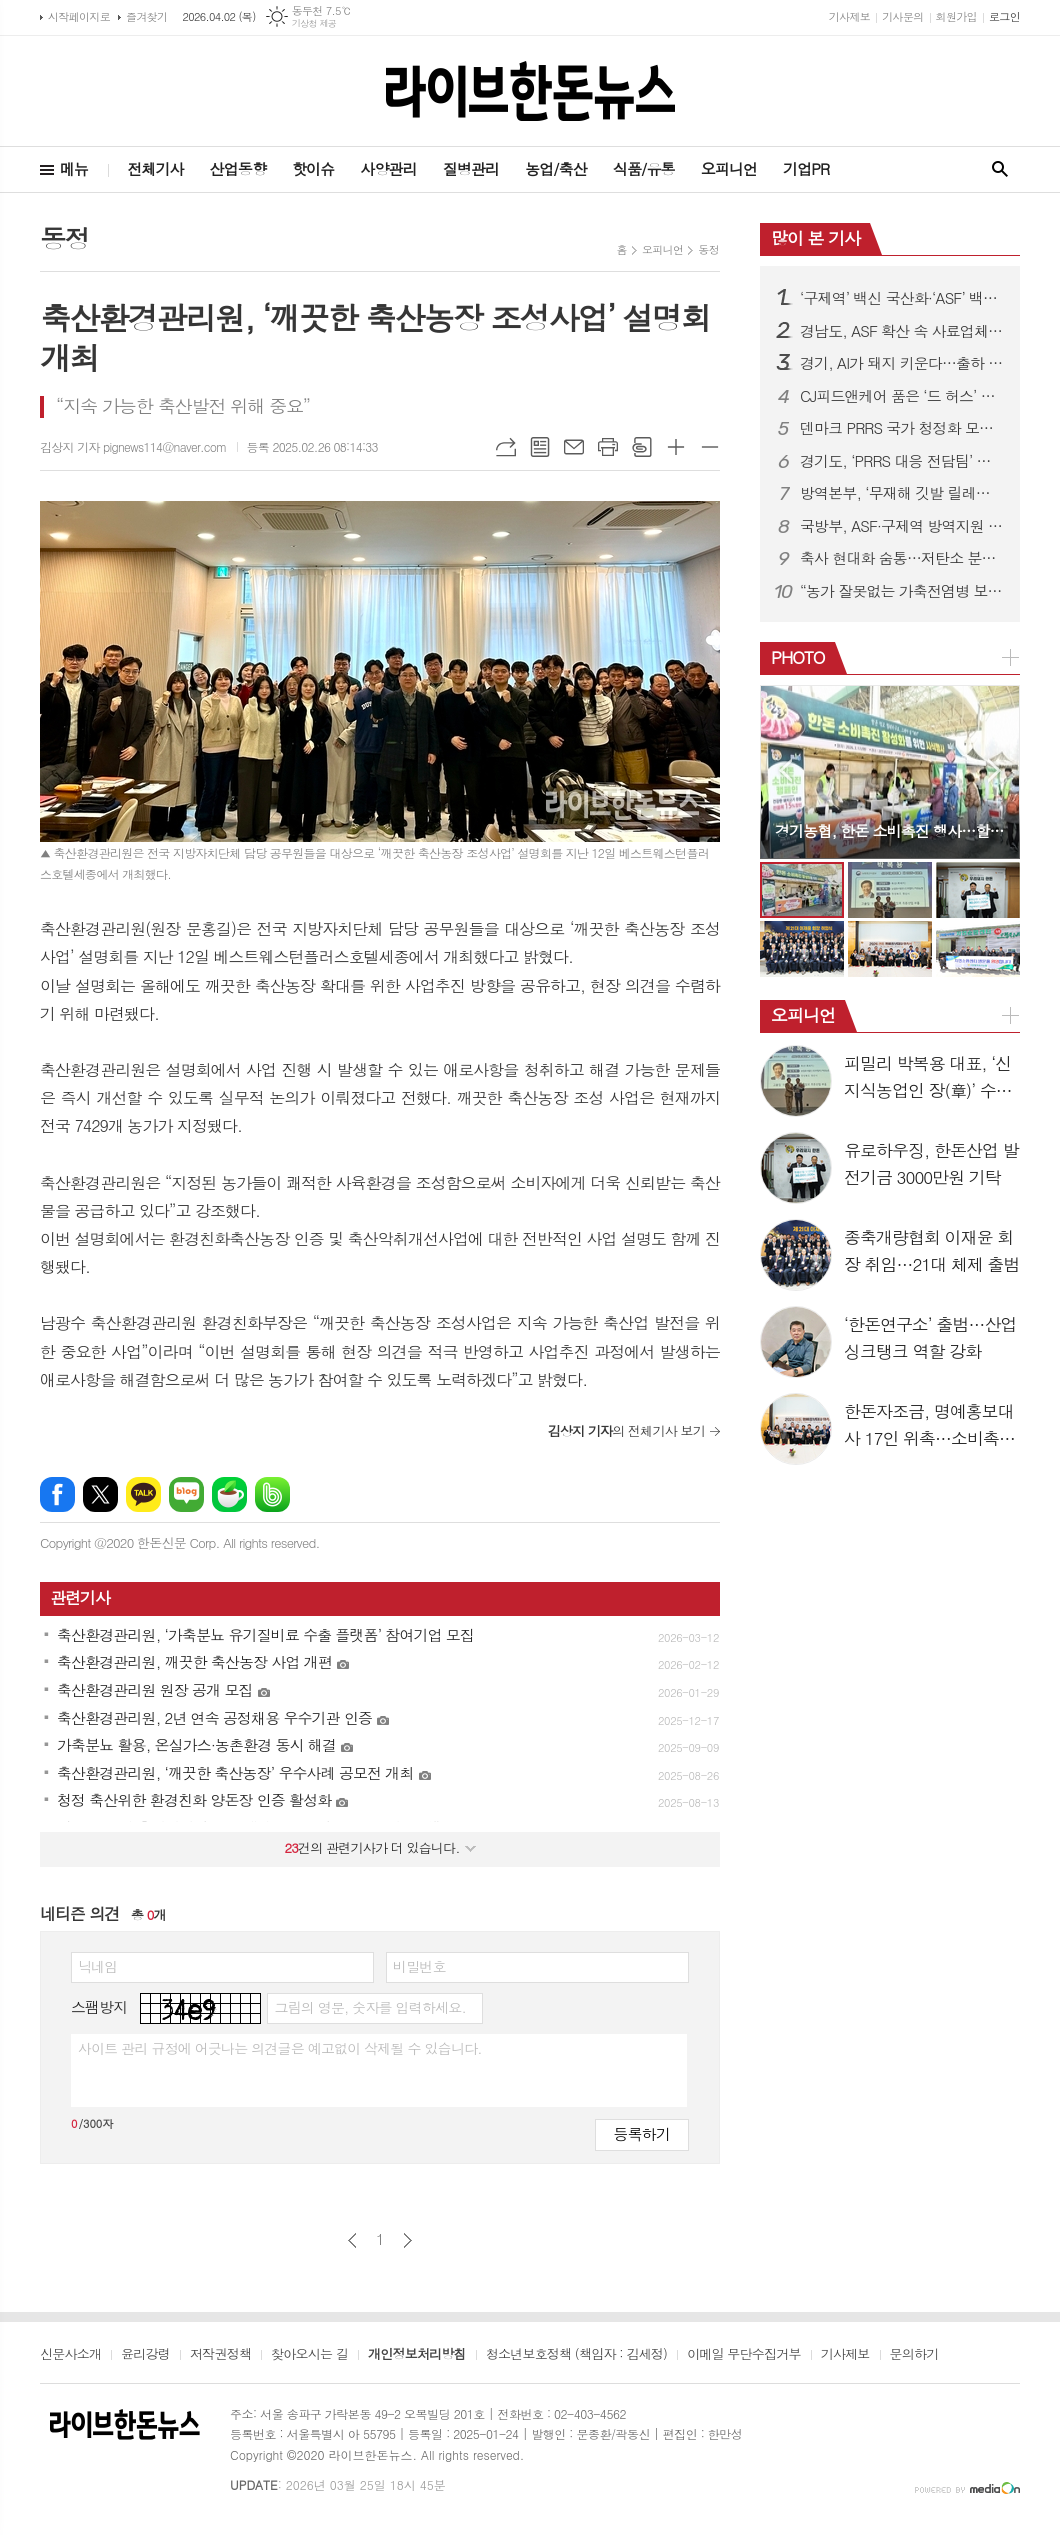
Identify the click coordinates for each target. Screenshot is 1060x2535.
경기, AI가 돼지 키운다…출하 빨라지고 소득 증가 (902, 363)
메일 (574, 447)
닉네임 (97, 1966)
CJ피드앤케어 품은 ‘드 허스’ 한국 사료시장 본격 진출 (902, 396)
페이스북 (57, 1494)
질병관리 (471, 168)
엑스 (100, 1494)
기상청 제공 (314, 23)
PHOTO (798, 657)
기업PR (806, 168)
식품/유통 (644, 168)
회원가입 (956, 16)
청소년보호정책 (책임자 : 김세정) (576, 2355)
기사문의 (902, 16)
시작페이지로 (79, 16)
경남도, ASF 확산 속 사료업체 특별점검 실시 (902, 331)
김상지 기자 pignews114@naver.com (133, 446)
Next (994, 770)
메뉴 (74, 168)
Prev (785, 770)
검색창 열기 (1000, 169)
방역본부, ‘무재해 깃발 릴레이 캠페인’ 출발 (902, 493)
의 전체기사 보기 (626, 1430)
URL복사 (506, 447)
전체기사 (155, 168)
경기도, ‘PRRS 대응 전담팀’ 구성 (902, 461)
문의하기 (914, 2355)
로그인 (1004, 16)
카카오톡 (143, 1494)
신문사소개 (70, 2355)
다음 (407, 2240)
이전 (352, 2240)
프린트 (608, 447)
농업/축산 (556, 168)
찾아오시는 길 (309, 2355)
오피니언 (729, 168)
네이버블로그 (186, 1494)
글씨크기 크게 (676, 447)
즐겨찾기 (146, 16)
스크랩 (642, 447)
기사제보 (849, 16)
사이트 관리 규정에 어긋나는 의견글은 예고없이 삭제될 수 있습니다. (280, 2048)
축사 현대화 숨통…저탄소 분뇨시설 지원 (902, 558)
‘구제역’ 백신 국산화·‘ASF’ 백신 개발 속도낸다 (902, 298)
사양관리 (388, 168)
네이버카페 (229, 1494)
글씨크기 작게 (710, 447)
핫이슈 (313, 168)
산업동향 (238, 168)
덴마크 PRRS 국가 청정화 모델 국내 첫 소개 (902, 428)
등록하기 (642, 2133)
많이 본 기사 (815, 238)
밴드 (272, 1494)
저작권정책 (220, 2355)
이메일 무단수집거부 (744, 2355)
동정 (708, 249)
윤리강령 (145, 2355)
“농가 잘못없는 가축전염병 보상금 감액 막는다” (902, 591)
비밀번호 (419, 1966)
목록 (540, 447)
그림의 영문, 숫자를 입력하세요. (369, 2007)
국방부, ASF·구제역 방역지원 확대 (902, 526)
